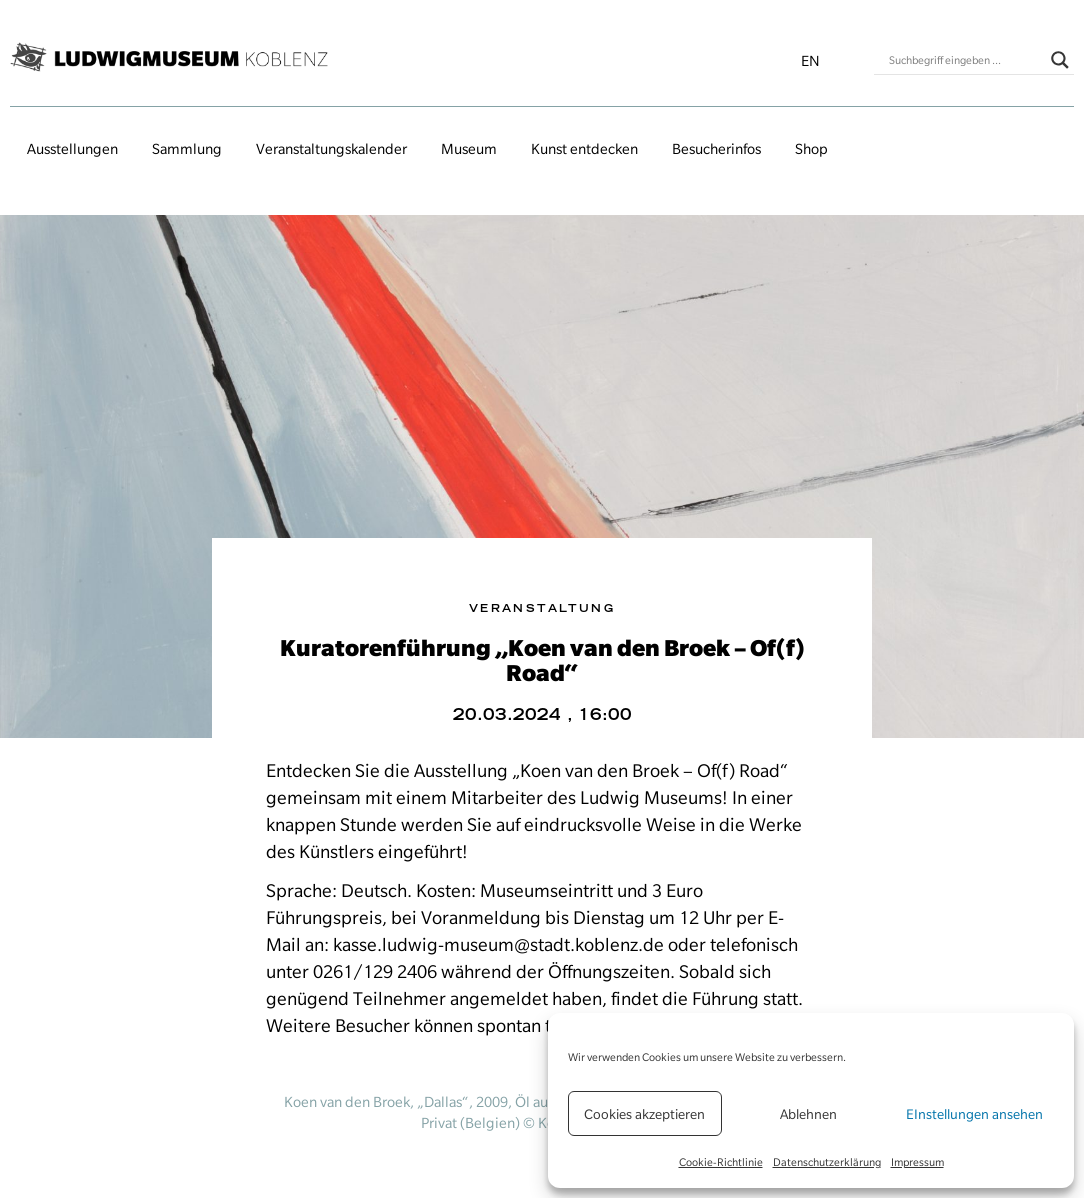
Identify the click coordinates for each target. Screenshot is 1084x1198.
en (810, 61)
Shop (811, 149)
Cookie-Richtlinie (721, 1162)
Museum (469, 149)
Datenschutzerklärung (827, 1162)
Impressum (917, 1162)
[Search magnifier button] (1060, 60)
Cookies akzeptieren (644, 1114)
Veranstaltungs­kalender (331, 149)
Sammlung (187, 149)
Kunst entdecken (584, 149)
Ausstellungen (72, 149)
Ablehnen (808, 1114)
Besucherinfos (716, 149)
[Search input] (965, 60)
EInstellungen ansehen (974, 1114)
